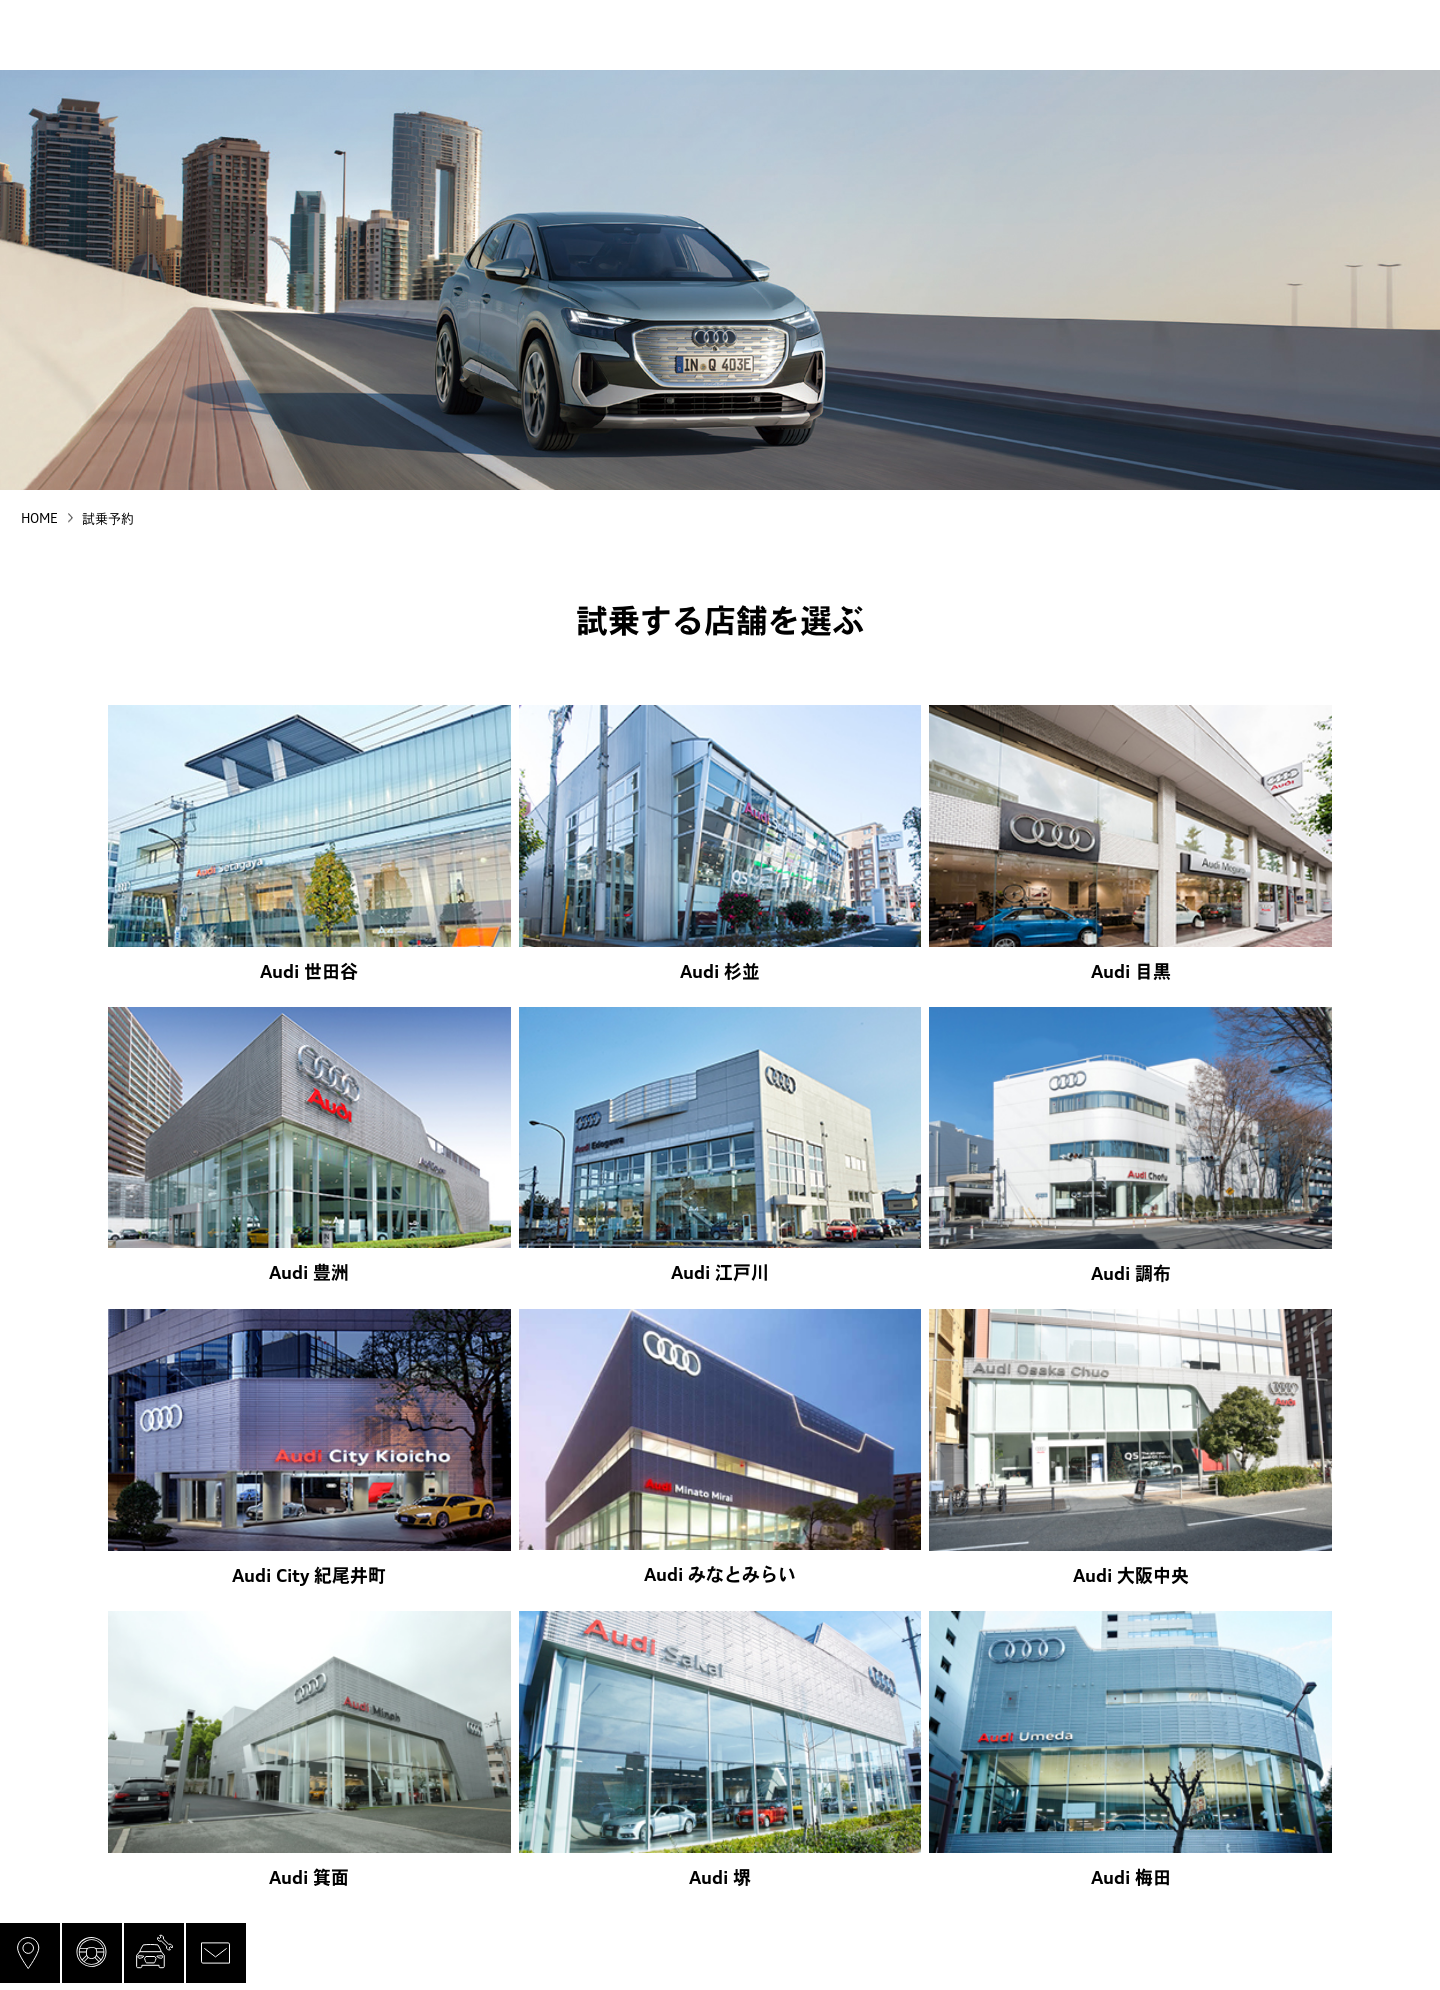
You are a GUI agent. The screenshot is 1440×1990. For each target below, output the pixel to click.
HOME (39, 518)
